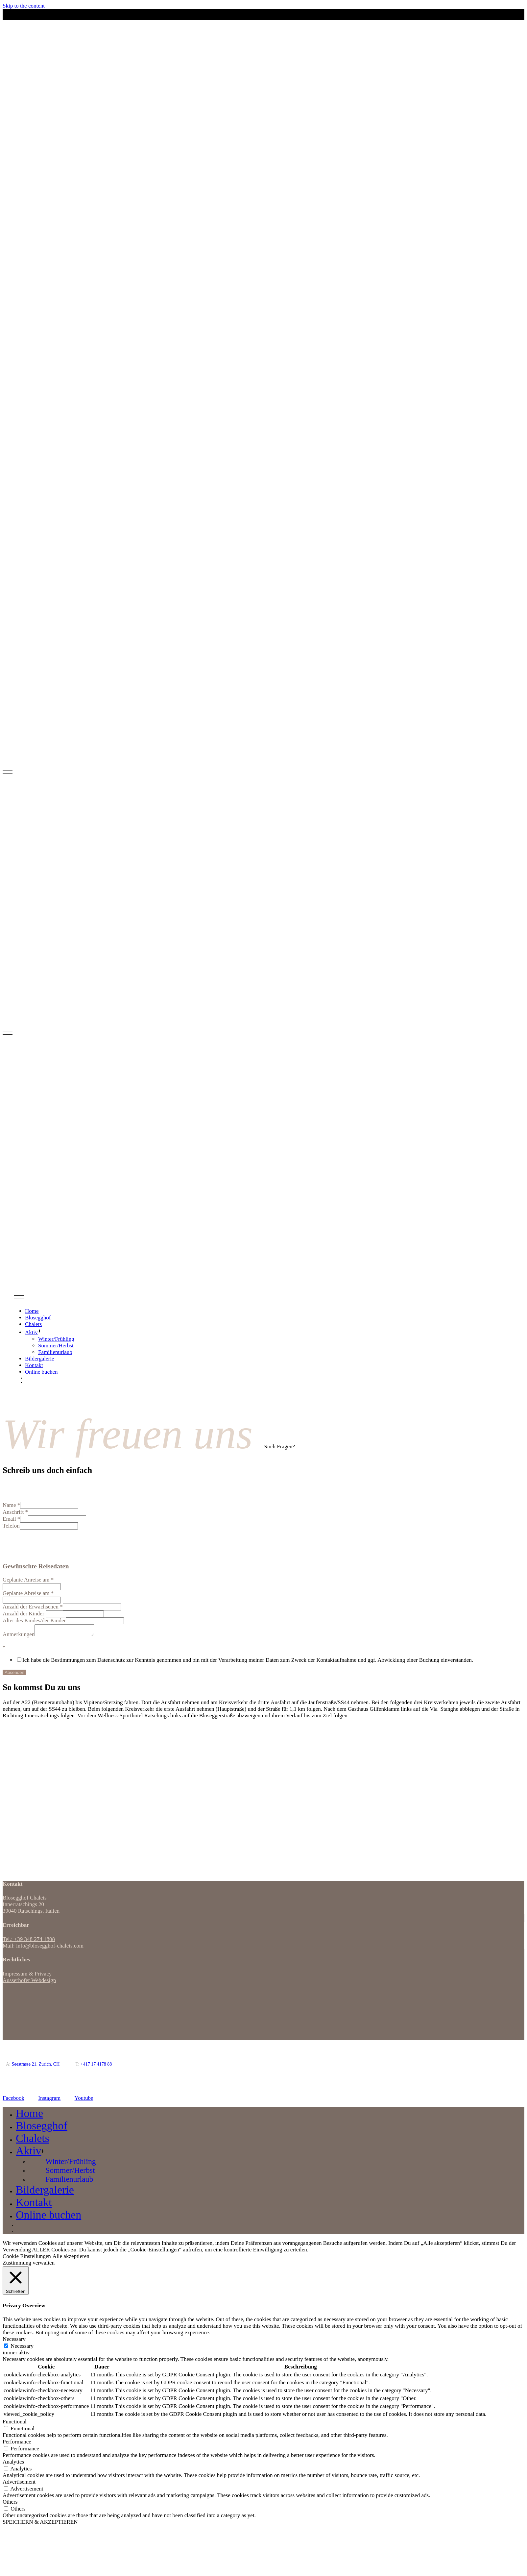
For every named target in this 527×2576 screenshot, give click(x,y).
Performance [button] (17, 2444)
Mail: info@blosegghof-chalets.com (43, 1948)
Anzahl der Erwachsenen (33, 1607)
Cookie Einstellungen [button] (27, 2258)
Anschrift (15, 1512)
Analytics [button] (13, 2464)
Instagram (49, 2100)
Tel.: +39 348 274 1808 (29, 1941)
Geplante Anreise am (28, 1580)
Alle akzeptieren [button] (71, 2258)
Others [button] (10, 2504)
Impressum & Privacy (27, 1976)
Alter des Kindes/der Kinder (34, 1620)
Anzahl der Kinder (24, 1613)
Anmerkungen (19, 1636)
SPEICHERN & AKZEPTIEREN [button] (40, 2524)
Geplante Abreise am (28, 1593)
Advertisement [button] (19, 2484)
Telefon (11, 1526)
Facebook (13, 2100)
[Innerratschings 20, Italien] (52, 1776)
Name (11, 1505)
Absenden (14, 1674)
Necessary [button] (14, 2341)
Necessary (22, 2348)
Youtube (84, 2100)
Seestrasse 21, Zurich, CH (36, 2066)
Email (11, 1519)
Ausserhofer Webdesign (29, 1982)
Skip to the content (24, 6)
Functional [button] (15, 2423)
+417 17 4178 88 (96, 2066)
